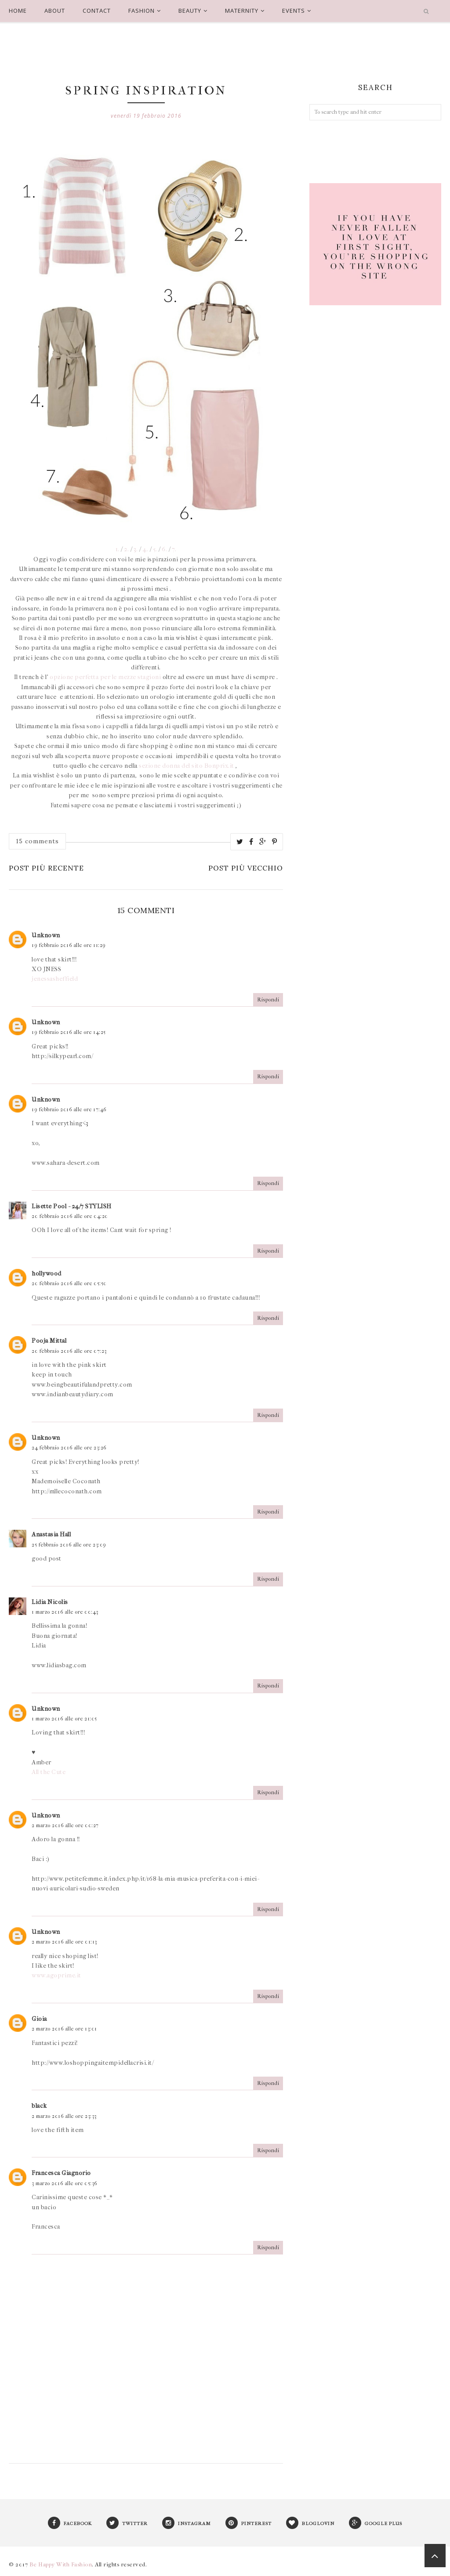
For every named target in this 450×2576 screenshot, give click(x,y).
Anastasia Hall (51, 1534)
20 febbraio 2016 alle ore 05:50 (69, 1283)
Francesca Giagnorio (61, 2173)
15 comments (37, 841)
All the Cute (48, 1772)
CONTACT (97, 10)
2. (126, 549)
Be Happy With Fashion (60, 2564)
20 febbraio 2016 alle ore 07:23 (69, 1351)
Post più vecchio (245, 867)
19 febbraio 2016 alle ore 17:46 (69, 1109)
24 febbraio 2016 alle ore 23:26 (69, 1448)
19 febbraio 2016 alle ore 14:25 (69, 1032)
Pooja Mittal (49, 1340)
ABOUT (54, 10)
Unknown (46, 935)
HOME (18, 10)
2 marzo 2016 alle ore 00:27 (65, 1825)
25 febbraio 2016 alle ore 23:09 (69, 1545)
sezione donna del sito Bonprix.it (187, 766)
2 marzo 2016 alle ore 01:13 (64, 1942)
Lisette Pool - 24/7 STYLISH (72, 1206)
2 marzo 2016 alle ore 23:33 (64, 2116)
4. (145, 549)
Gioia (39, 2019)
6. (164, 549)
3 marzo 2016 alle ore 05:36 (65, 2183)
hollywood (47, 1273)
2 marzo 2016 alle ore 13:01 (64, 2029)
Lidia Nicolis (50, 1602)
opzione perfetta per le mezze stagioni (106, 677)
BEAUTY (192, 10)
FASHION (144, 10)
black (39, 2106)
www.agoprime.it (56, 1975)
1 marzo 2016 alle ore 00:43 (65, 1612)
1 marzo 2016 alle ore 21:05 (64, 1719)
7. (174, 549)
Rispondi (268, 1000)
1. (118, 549)
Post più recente (46, 867)
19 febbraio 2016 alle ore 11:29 (69, 945)
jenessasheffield (55, 979)
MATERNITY (245, 10)
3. (135, 549)
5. (155, 549)
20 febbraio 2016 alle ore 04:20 (70, 1216)
